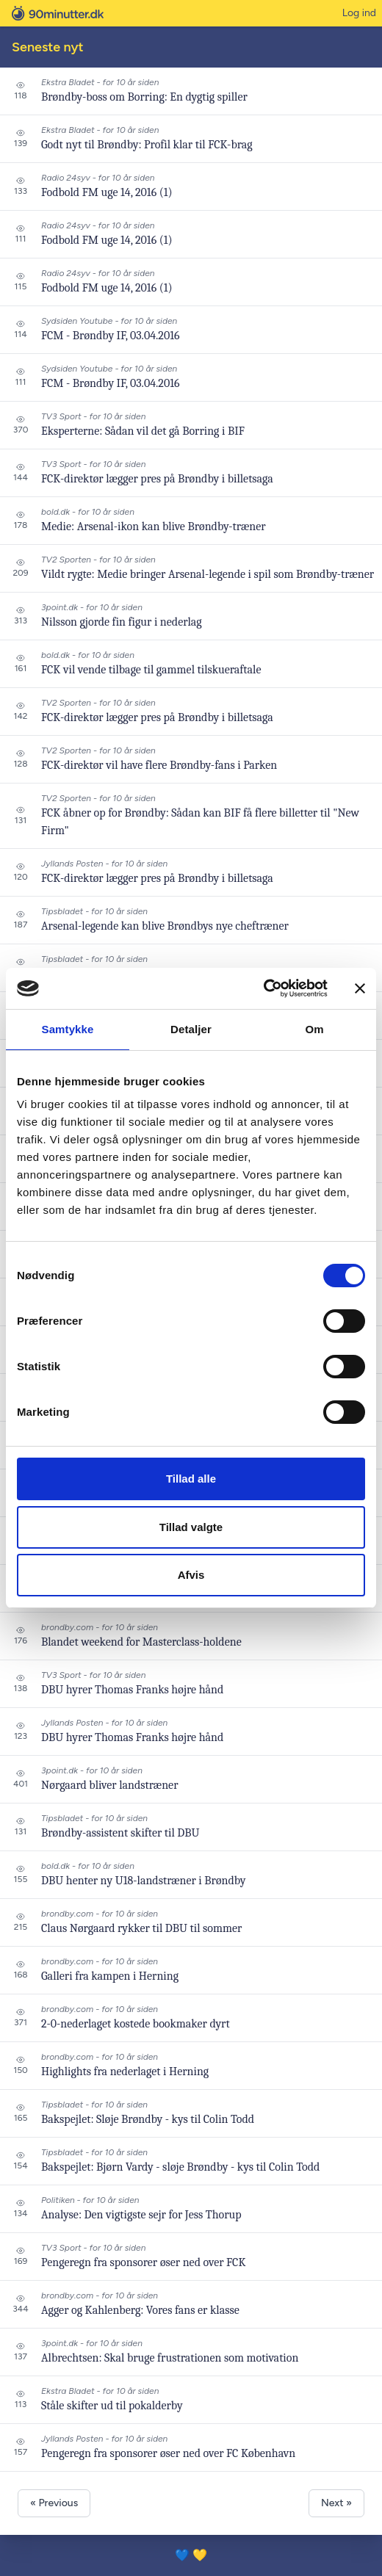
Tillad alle (191, 1478)
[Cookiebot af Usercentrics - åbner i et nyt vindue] (263, 988)
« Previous (54, 2503)
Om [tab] (314, 1029)
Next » (336, 2503)
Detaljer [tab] (191, 1029)
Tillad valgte (191, 1527)
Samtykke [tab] (68, 1029)
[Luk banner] (360, 988)
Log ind (359, 13)
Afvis (191, 1575)
